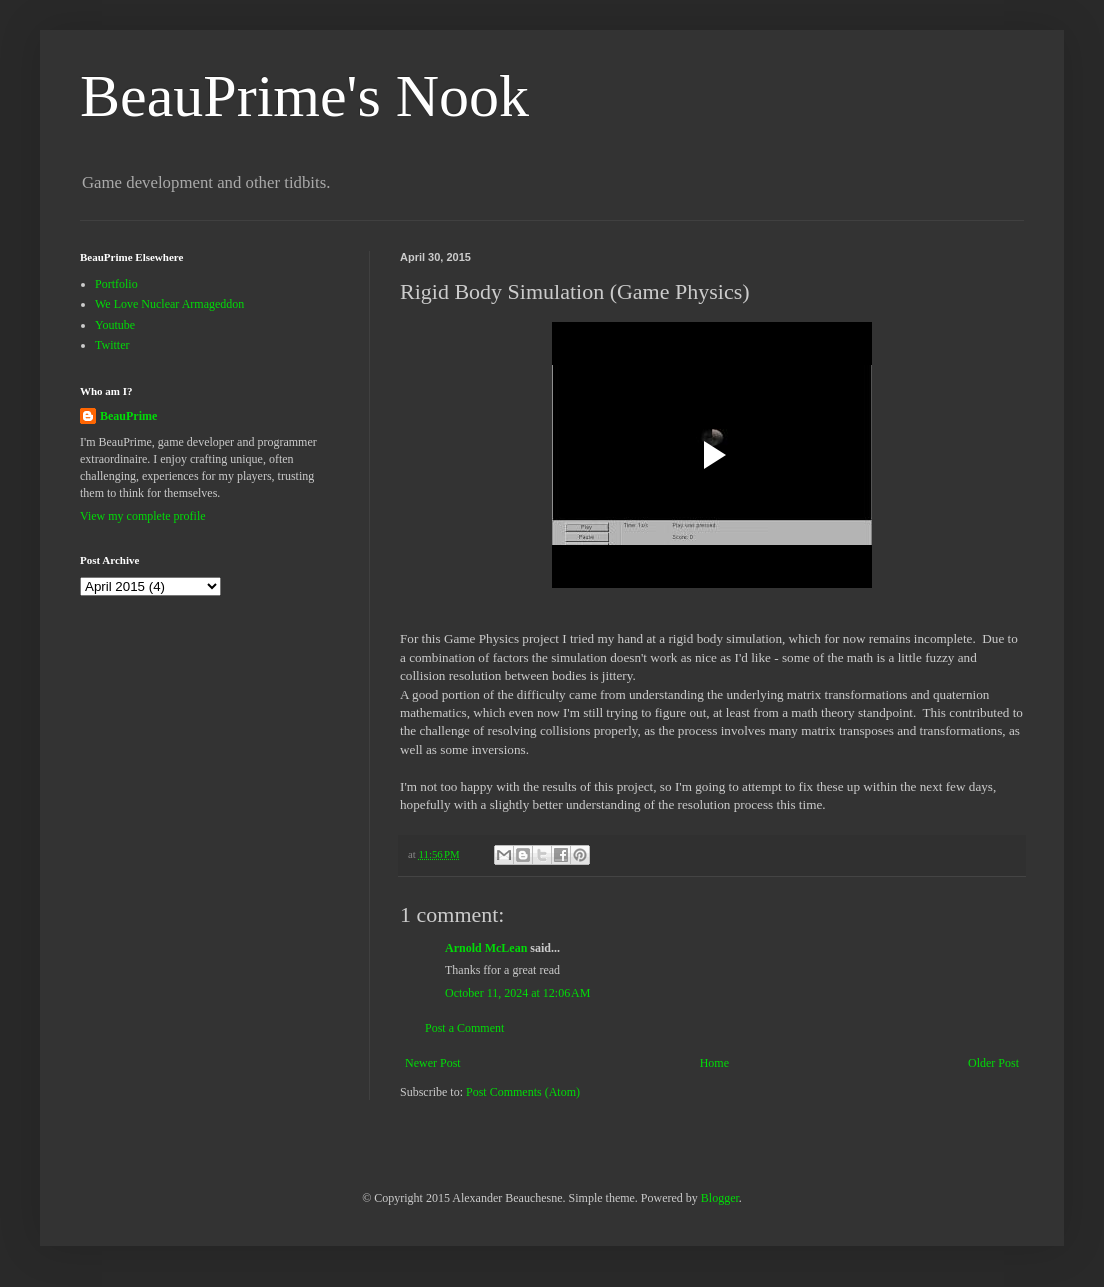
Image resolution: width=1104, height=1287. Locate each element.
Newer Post (433, 1063)
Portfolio (116, 284)
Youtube (115, 325)
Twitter (112, 345)
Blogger (720, 1198)
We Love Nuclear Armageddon (169, 304)
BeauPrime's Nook (304, 96)
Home (714, 1063)
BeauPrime (128, 416)
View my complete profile (143, 516)
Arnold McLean (486, 948)
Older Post (993, 1063)
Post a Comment (464, 1028)
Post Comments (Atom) (523, 1092)
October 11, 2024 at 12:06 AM (517, 993)
